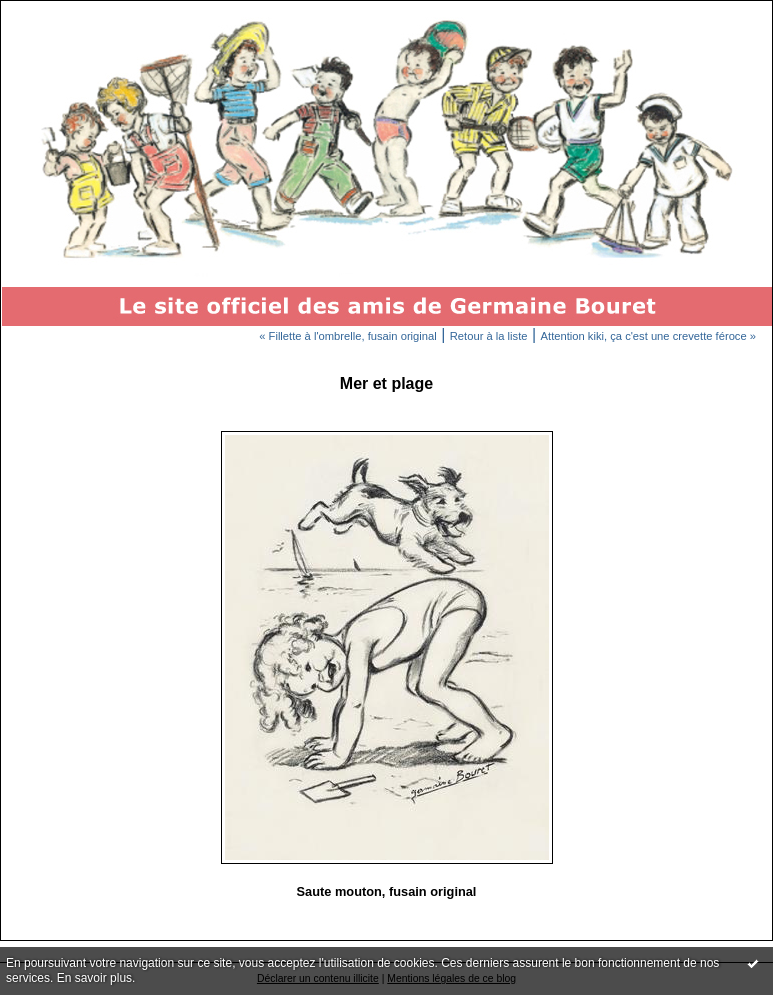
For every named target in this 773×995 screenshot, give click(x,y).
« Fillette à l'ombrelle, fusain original (348, 336)
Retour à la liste (489, 336)
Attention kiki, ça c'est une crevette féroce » (648, 336)
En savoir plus (94, 978)
